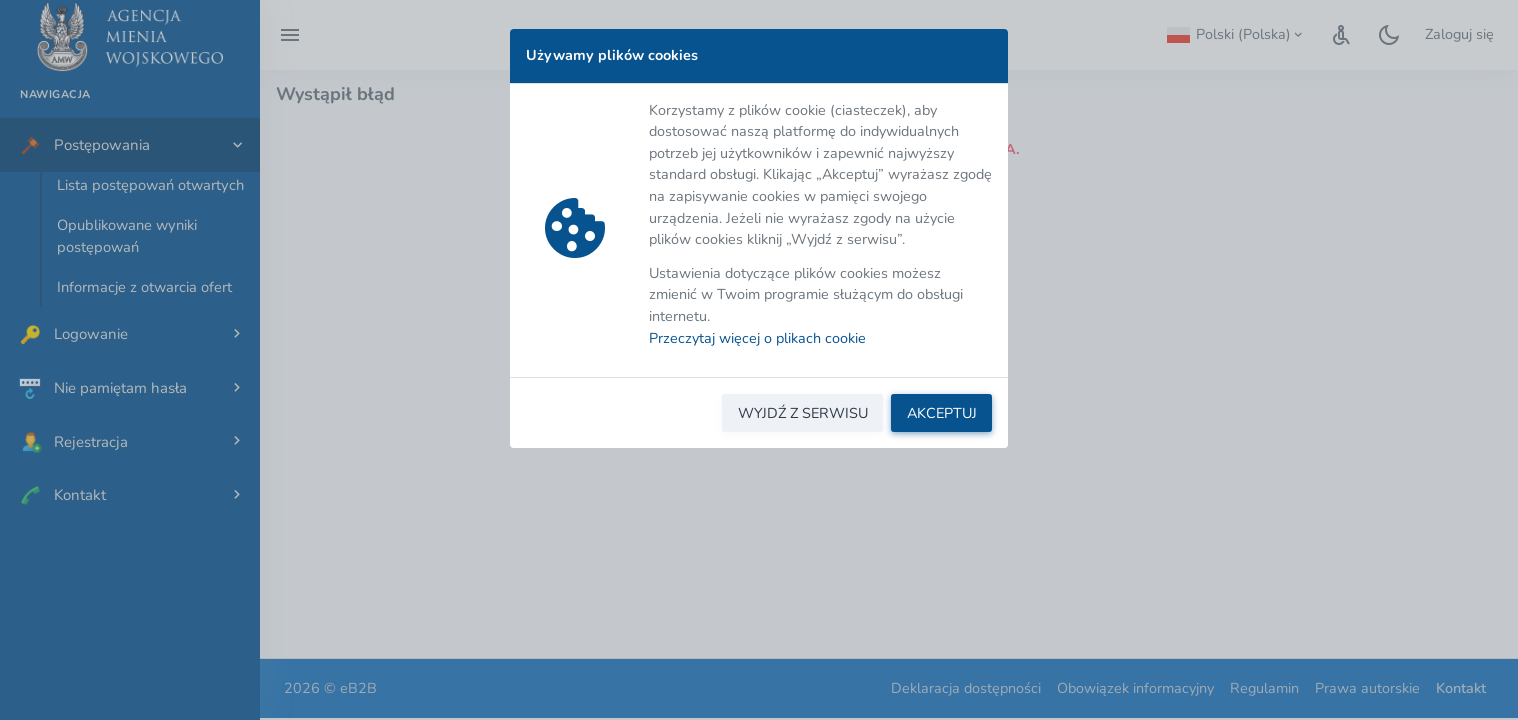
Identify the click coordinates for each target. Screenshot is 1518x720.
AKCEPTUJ (942, 413)
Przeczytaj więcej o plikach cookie (757, 338)
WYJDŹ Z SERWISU (803, 413)
